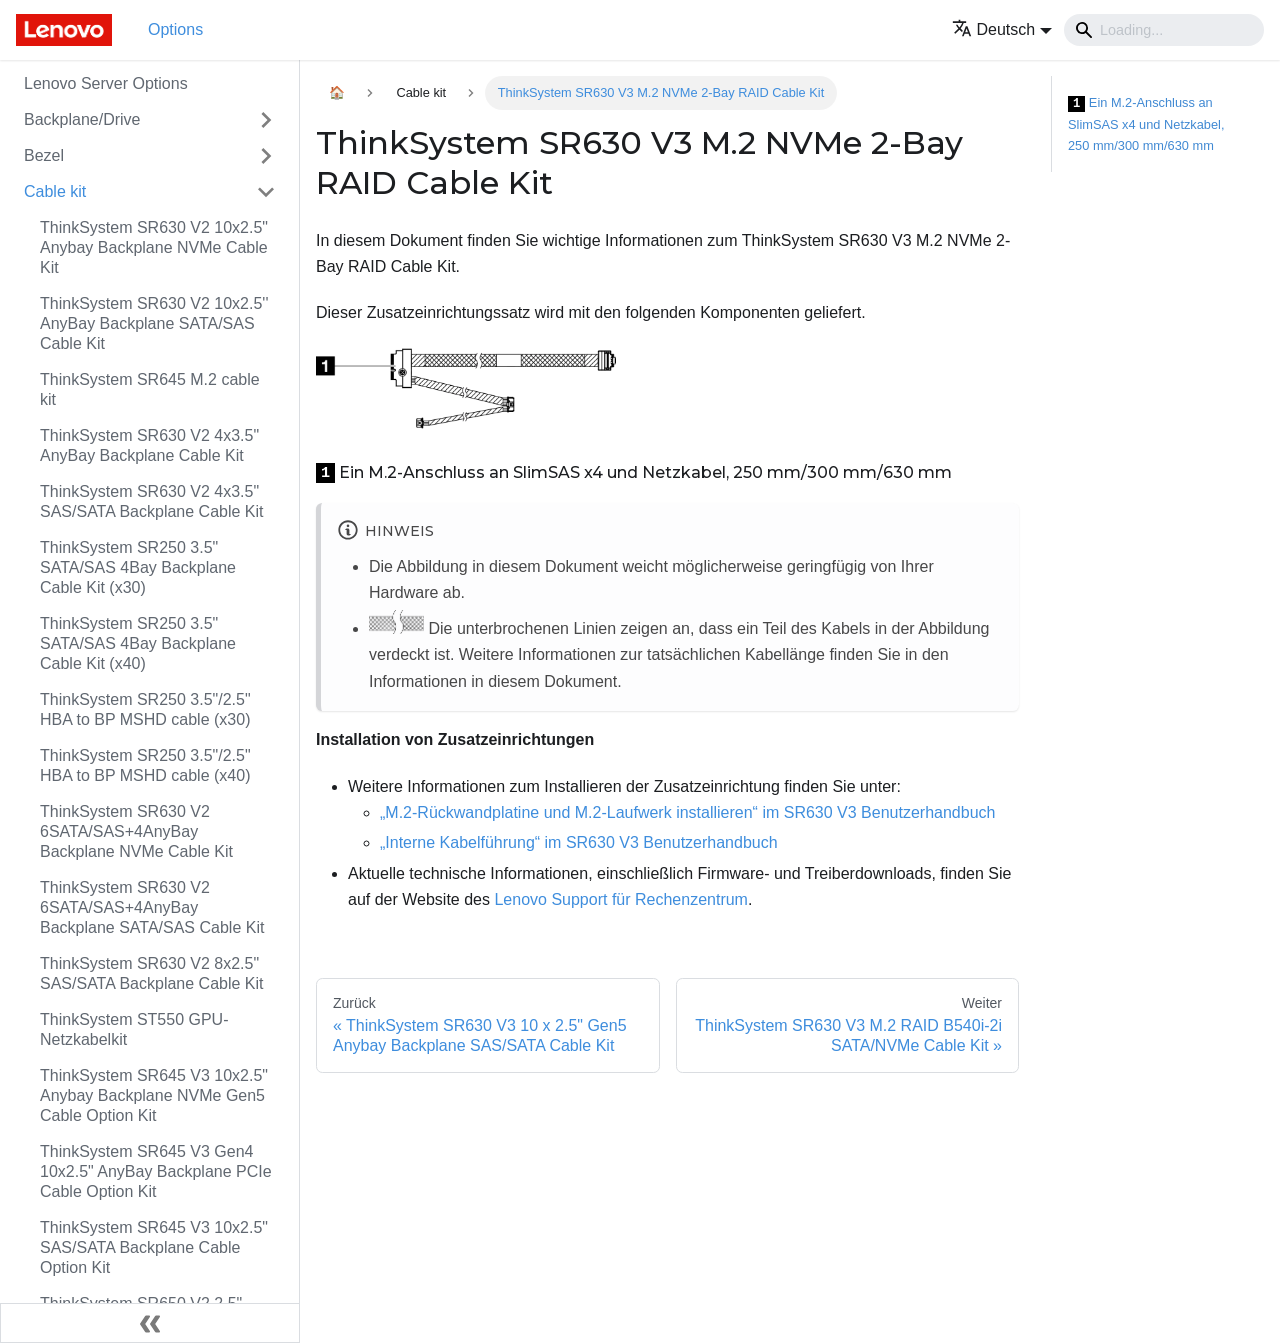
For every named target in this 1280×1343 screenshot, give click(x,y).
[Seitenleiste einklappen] (150, 1323)
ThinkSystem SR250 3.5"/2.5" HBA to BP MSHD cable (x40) (145, 765)
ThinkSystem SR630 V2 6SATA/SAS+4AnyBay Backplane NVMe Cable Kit (136, 831)
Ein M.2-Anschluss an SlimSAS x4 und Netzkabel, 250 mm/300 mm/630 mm (1146, 124)
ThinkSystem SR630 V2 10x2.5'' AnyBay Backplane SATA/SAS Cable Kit (154, 323)
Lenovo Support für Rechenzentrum (620, 899)
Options (175, 29)
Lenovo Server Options (106, 83)
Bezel (44, 155)
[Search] (1164, 30)
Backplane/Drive (82, 119)
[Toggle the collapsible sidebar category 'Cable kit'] (266, 192)
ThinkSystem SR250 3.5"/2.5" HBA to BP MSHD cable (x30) (145, 709)
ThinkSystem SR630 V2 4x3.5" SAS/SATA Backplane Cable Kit (152, 501)
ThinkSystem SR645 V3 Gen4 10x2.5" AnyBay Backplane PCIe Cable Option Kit (156, 1171)
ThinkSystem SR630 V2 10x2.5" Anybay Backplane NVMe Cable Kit (154, 247)
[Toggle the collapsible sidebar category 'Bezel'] (266, 156)
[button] (1002, 29)
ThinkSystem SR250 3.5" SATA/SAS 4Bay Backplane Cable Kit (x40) (138, 643)
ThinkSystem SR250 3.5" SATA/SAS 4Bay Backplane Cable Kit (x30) (138, 567)
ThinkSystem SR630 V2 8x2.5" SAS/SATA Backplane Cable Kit (152, 973)
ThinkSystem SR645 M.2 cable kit (150, 389)
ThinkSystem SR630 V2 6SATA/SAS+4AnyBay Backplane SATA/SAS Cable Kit (152, 907)
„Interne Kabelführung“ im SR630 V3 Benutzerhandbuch (579, 842)
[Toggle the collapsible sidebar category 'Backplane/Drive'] (266, 120)
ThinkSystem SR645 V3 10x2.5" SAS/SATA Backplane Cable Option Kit (154, 1247)
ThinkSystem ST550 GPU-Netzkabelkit (134, 1029)
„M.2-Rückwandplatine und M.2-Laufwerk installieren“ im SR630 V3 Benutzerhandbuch (687, 812)
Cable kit (55, 191)
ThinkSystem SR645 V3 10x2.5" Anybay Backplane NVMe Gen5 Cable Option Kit (154, 1095)
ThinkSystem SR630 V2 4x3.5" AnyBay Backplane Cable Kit (149, 445)
